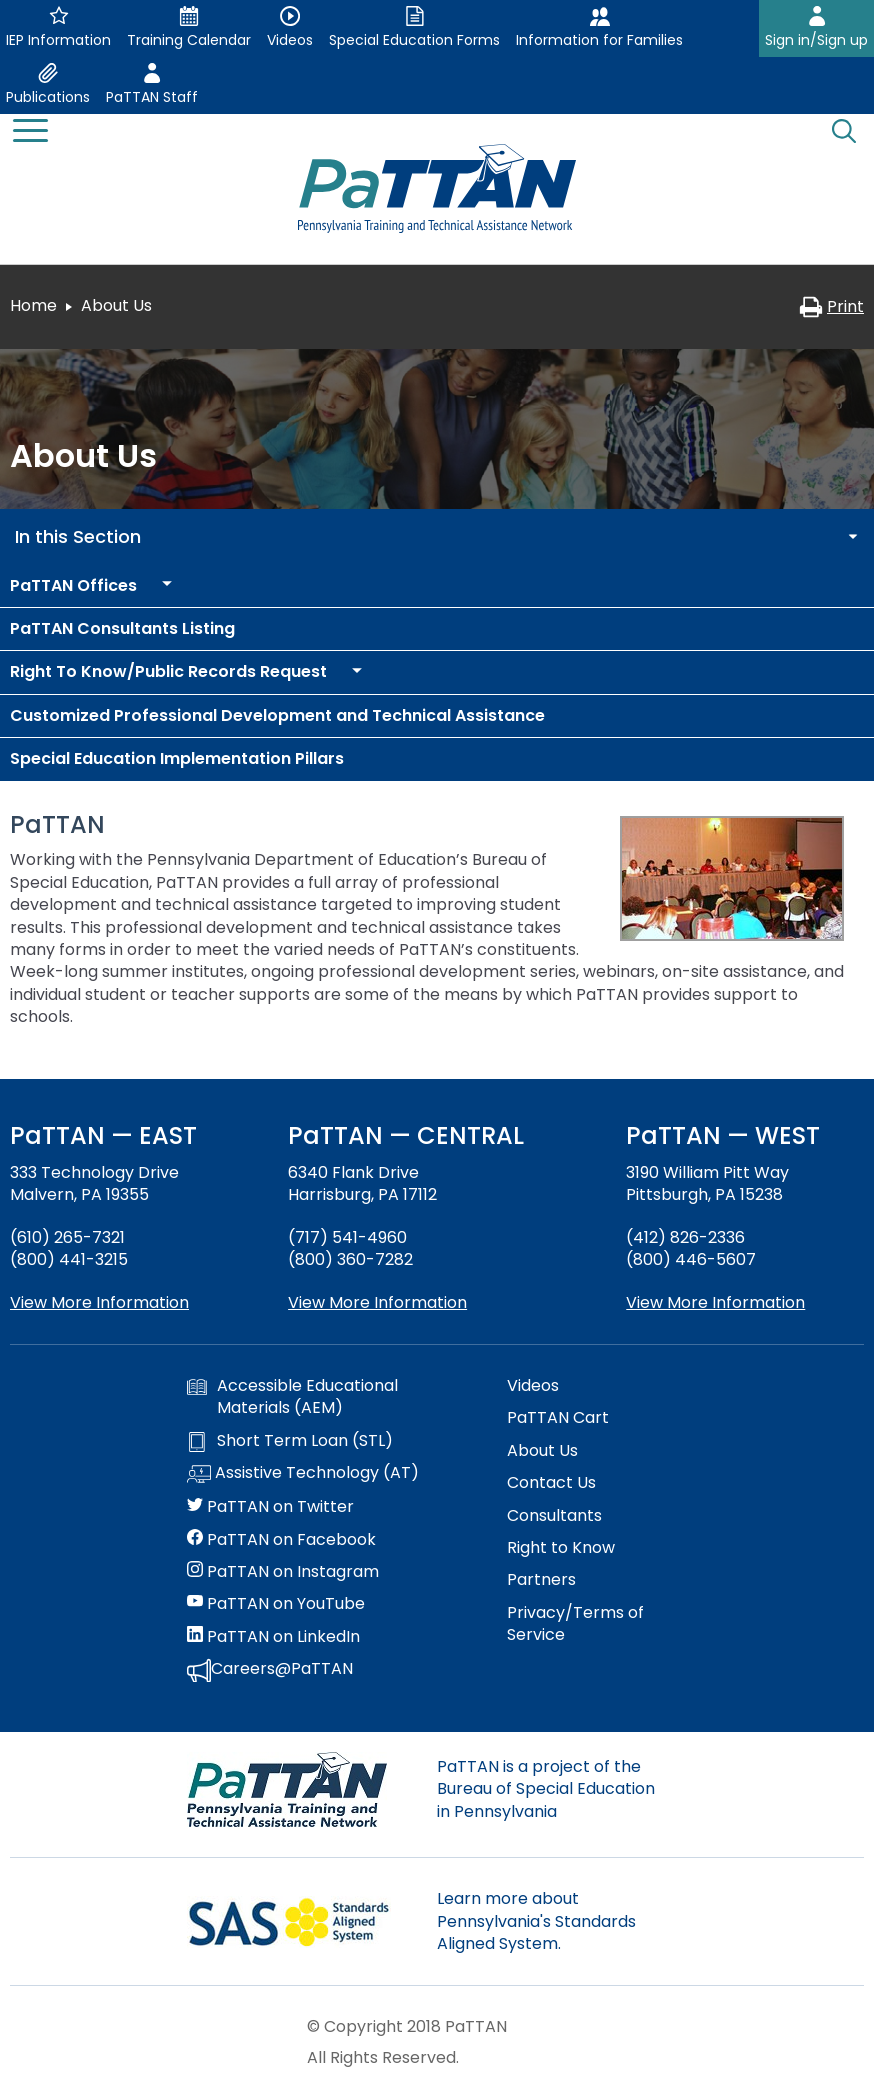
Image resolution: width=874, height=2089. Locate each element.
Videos (533, 1386)
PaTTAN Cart (558, 1418)
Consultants (554, 1516)
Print (831, 306)
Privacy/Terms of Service (575, 1624)
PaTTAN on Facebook (281, 1540)
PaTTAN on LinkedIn (273, 1637)
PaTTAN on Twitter (270, 1507)
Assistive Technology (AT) (303, 1474)
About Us (542, 1451)
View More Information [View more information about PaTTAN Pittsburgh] (715, 1302)
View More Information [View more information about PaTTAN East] (99, 1302)
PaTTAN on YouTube (276, 1604)
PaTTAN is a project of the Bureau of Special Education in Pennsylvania (546, 1789)
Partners (541, 1580)
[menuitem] (73, 586)
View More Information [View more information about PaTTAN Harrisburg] (377, 1302)
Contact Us (551, 1483)
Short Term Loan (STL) (290, 1441)
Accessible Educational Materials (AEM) (292, 1397)
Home (33, 305)
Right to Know (561, 1548)
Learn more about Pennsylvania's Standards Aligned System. (536, 1921)
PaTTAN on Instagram (283, 1572)
